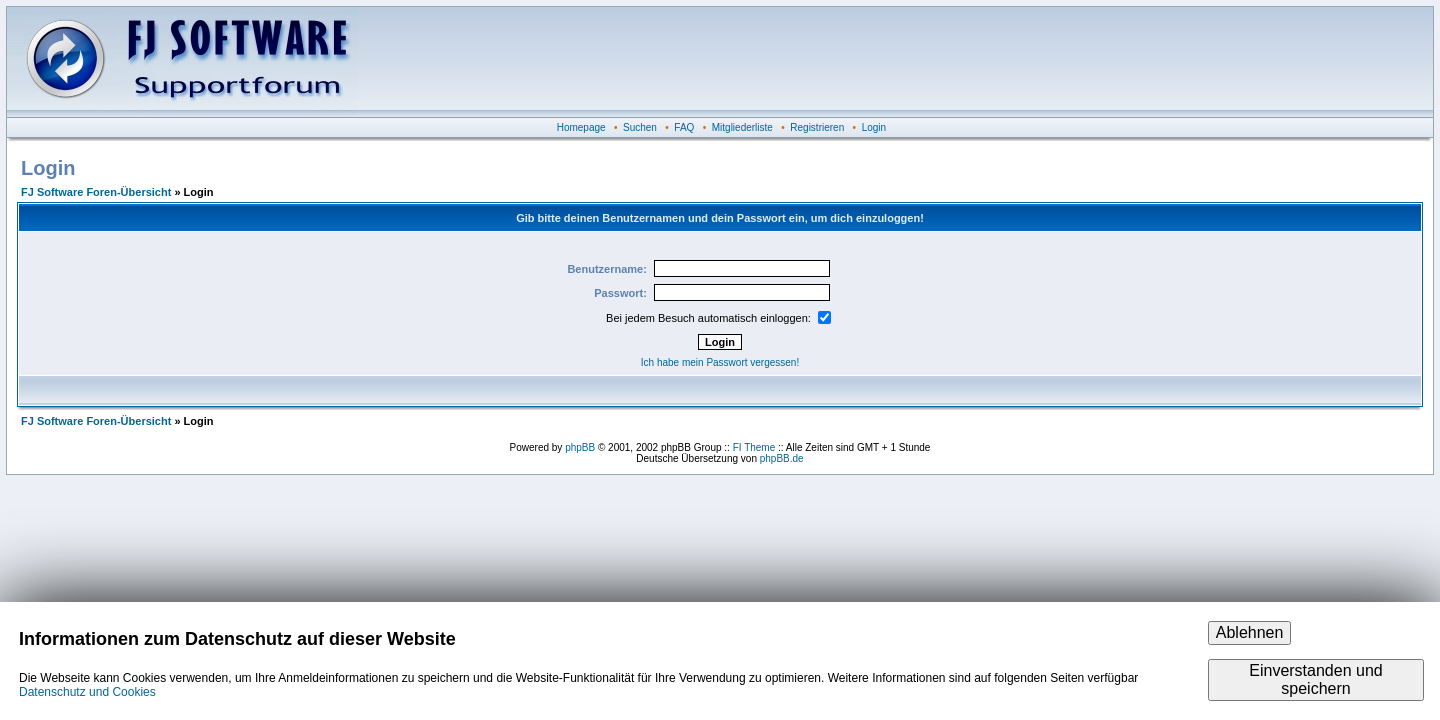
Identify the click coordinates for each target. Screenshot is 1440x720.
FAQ (684, 127)
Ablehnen (1250, 632)
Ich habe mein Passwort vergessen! (720, 362)
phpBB (580, 447)
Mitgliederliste (742, 127)
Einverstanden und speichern (1315, 679)
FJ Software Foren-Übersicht (96, 192)
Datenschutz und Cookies (87, 692)
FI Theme (754, 447)
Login (874, 127)
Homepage (581, 127)
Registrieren (817, 127)
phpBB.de (782, 458)
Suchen (640, 127)
